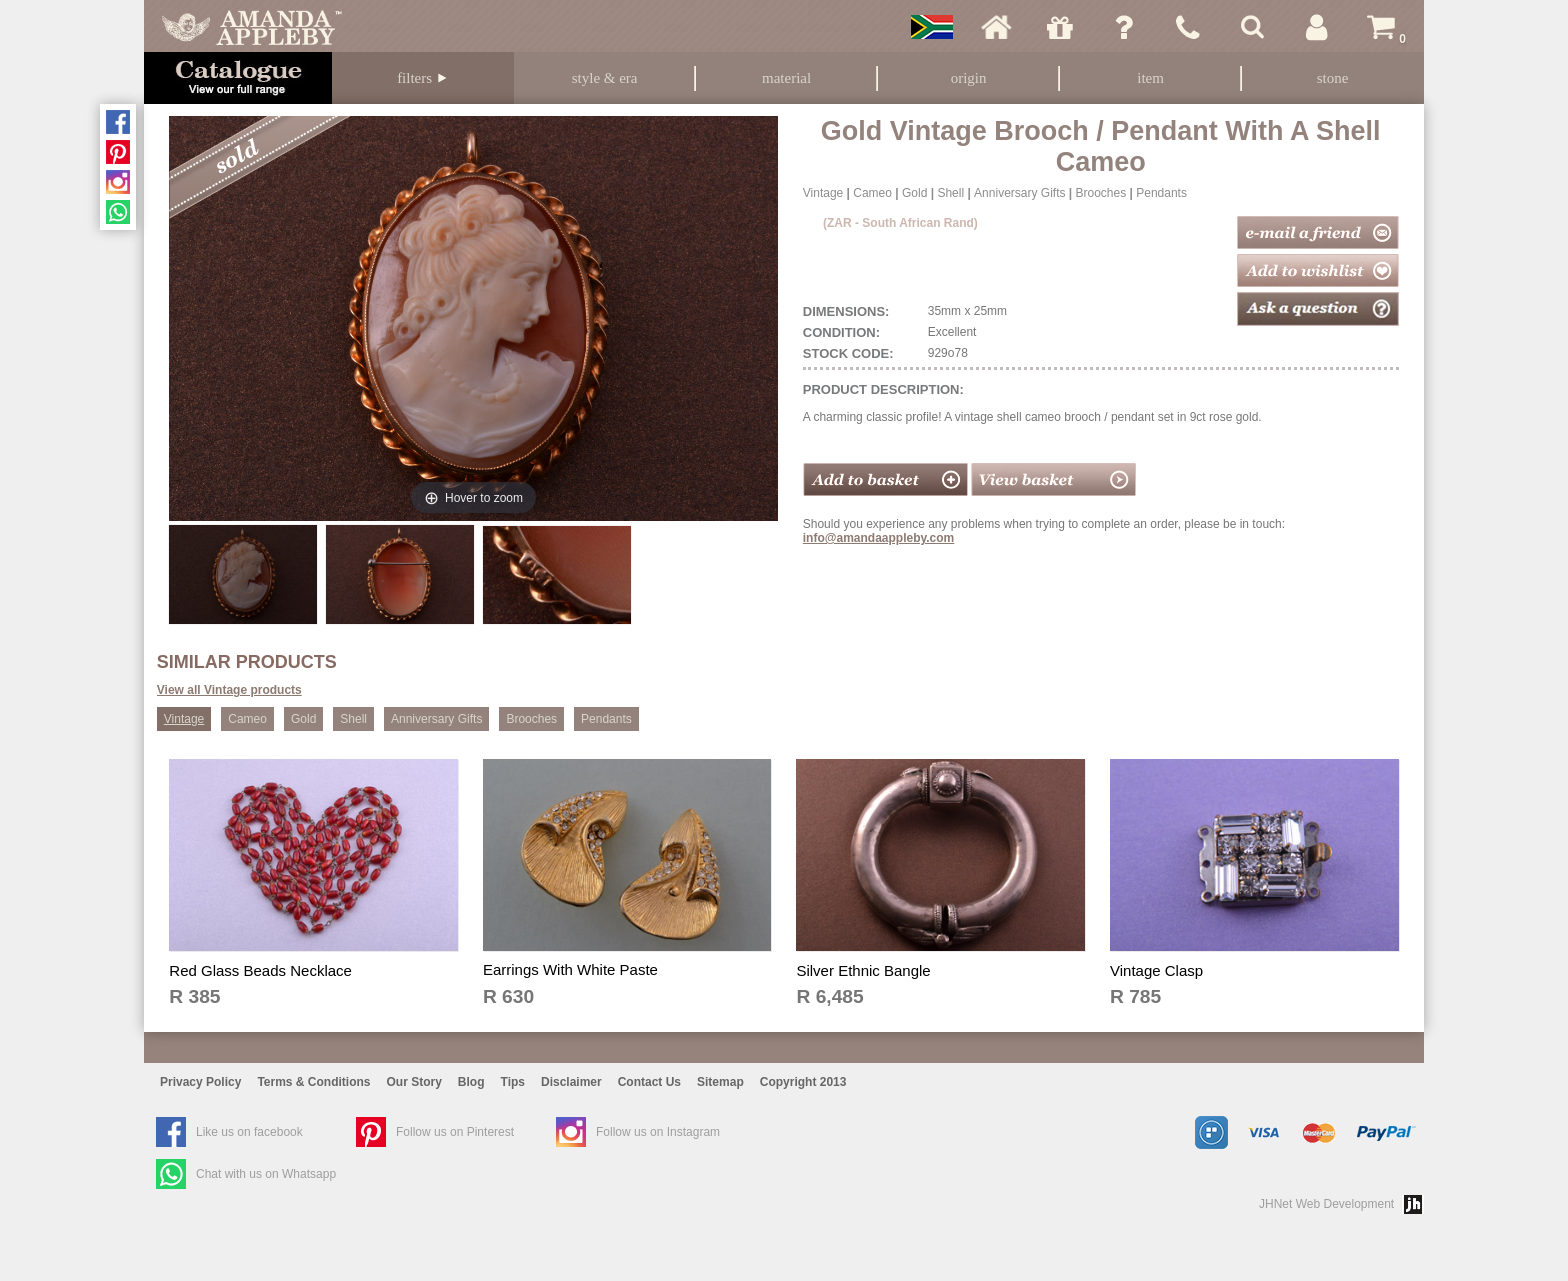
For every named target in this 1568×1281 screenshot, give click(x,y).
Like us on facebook (249, 1132)
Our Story (414, 1082)
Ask (1124, 27)
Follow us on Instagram (658, 1132)
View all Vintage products (229, 690)
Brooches (1101, 193)
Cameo (872, 193)
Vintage (823, 193)
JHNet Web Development (1326, 1204)
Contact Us (649, 1082)
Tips (513, 1082)
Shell (950, 193)
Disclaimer (571, 1082)
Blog (471, 1082)
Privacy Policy (200, 1082)
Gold (914, 193)
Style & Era (605, 78)
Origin (969, 78)
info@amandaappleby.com (879, 538)
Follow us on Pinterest (455, 1132)
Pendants (1161, 193)
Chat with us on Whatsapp (266, 1174)
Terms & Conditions (313, 1082)
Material (786, 78)
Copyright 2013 (803, 1082)
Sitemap (720, 1082)
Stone (1333, 78)
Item (1150, 78)
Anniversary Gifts (1019, 193)
